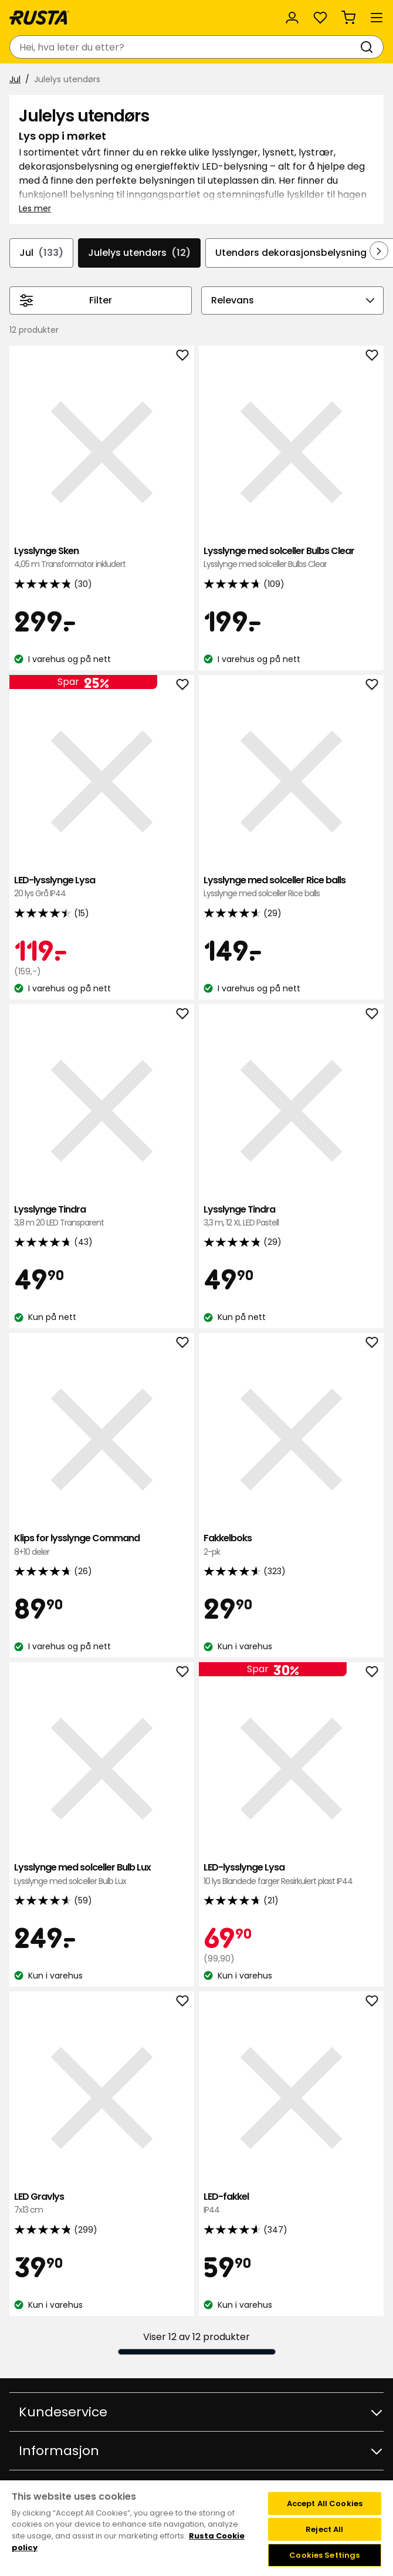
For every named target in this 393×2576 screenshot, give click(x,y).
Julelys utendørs (139, 253)
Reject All (324, 2529)
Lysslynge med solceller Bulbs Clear (291, 558)
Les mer (35, 208)
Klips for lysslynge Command (101, 1545)
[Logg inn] (292, 18)
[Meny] (376, 18)
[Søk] (369, 47)
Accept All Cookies (324, 2503)
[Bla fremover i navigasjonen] (379, 250)
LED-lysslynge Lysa (101, 887)
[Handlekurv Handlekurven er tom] (348, 18)
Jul (15, 79)
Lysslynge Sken (101, 558)
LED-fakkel (291, 2203)
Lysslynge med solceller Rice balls (291, 887)
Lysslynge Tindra (101, 1216)
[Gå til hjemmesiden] (39, 18)
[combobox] (185, 47)
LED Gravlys (101, 2203)
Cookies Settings (324, 2555)
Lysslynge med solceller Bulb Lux (101, 1874)
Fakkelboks (291, 1545)
